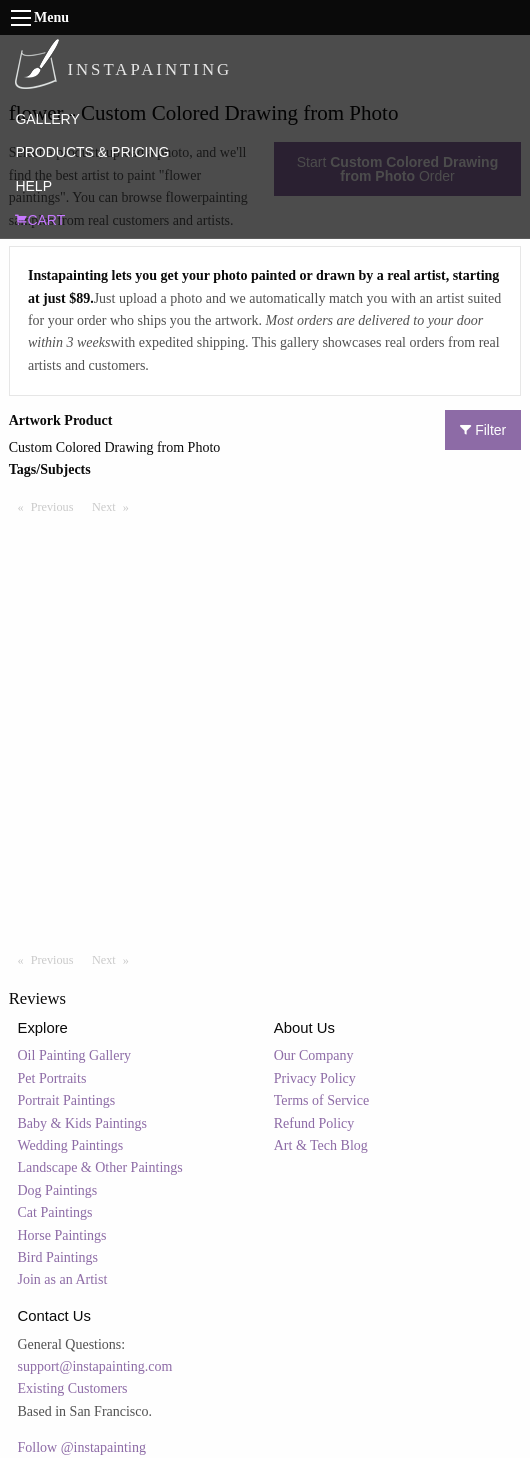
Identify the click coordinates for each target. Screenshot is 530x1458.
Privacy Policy (315, 1078)
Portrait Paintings (67, 1100)
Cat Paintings (55, 1212)
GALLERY (47, 119)
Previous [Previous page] (57, 506)
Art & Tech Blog (321, 1145)
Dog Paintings (58, 1190)
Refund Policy (314, 1123)
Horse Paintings (62, 1235)
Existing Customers (73, 1388)
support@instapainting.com (95, 1366)
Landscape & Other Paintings (100, 1167)
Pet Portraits (52, 1078)
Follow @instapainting (82, 1447)
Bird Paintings (58, 1257)
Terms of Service (321, 1100)
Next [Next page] (115, 506)
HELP (33, 186)
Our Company (314, 1055)
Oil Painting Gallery (75, 1055)
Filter (483, 430)
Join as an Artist (63, 1279)
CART (40, 220)
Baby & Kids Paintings (83, 1123)
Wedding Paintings (71, 1145)
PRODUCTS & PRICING (92, 152)
